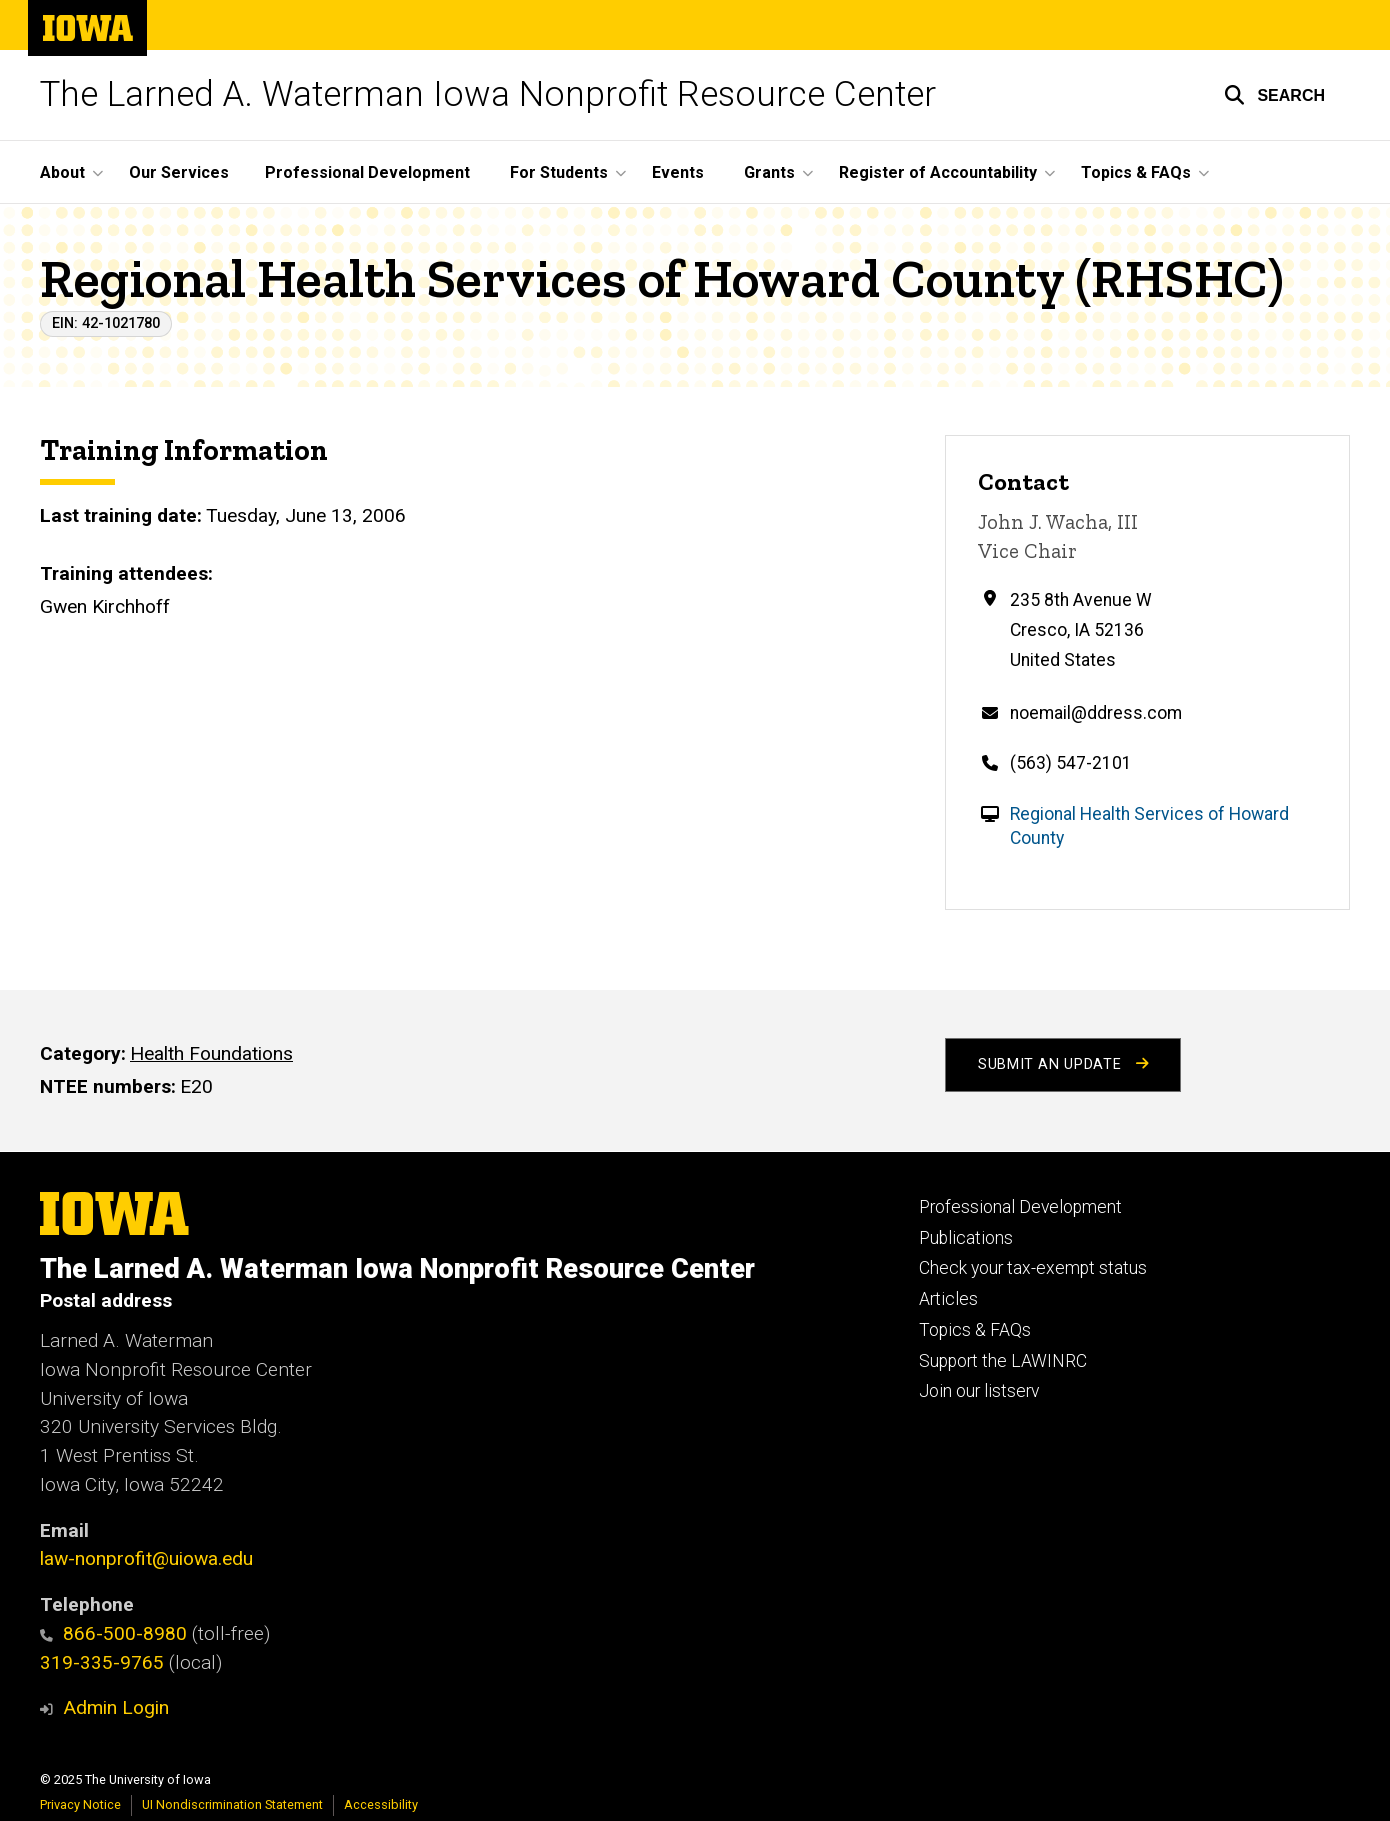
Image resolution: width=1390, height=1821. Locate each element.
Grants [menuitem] (769, 172)
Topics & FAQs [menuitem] (1136, 172)
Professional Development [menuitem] (367, 172)
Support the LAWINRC (1003, 1361)
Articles (948, 1299)
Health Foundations (211, 1053)
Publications (966, 1238)
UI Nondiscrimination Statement (232, 1804)
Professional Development (1020, 1207)
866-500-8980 (113, 1633)
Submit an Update (1063, 1064)
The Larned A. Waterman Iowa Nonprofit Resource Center (488, 94)
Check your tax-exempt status (1033, 1268)
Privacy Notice (80, 1804)
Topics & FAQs (975, 1330)
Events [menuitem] (678, 172)
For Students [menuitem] (559, 172)
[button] (1274, 95)
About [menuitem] (62, 172)
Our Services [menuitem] (179, 172)
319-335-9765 (102, 1662)
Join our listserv (979, 1391)
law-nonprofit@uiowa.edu (146, 1558)
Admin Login (116, 1707)
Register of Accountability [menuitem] (938, 172)
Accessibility (381, 1804)
